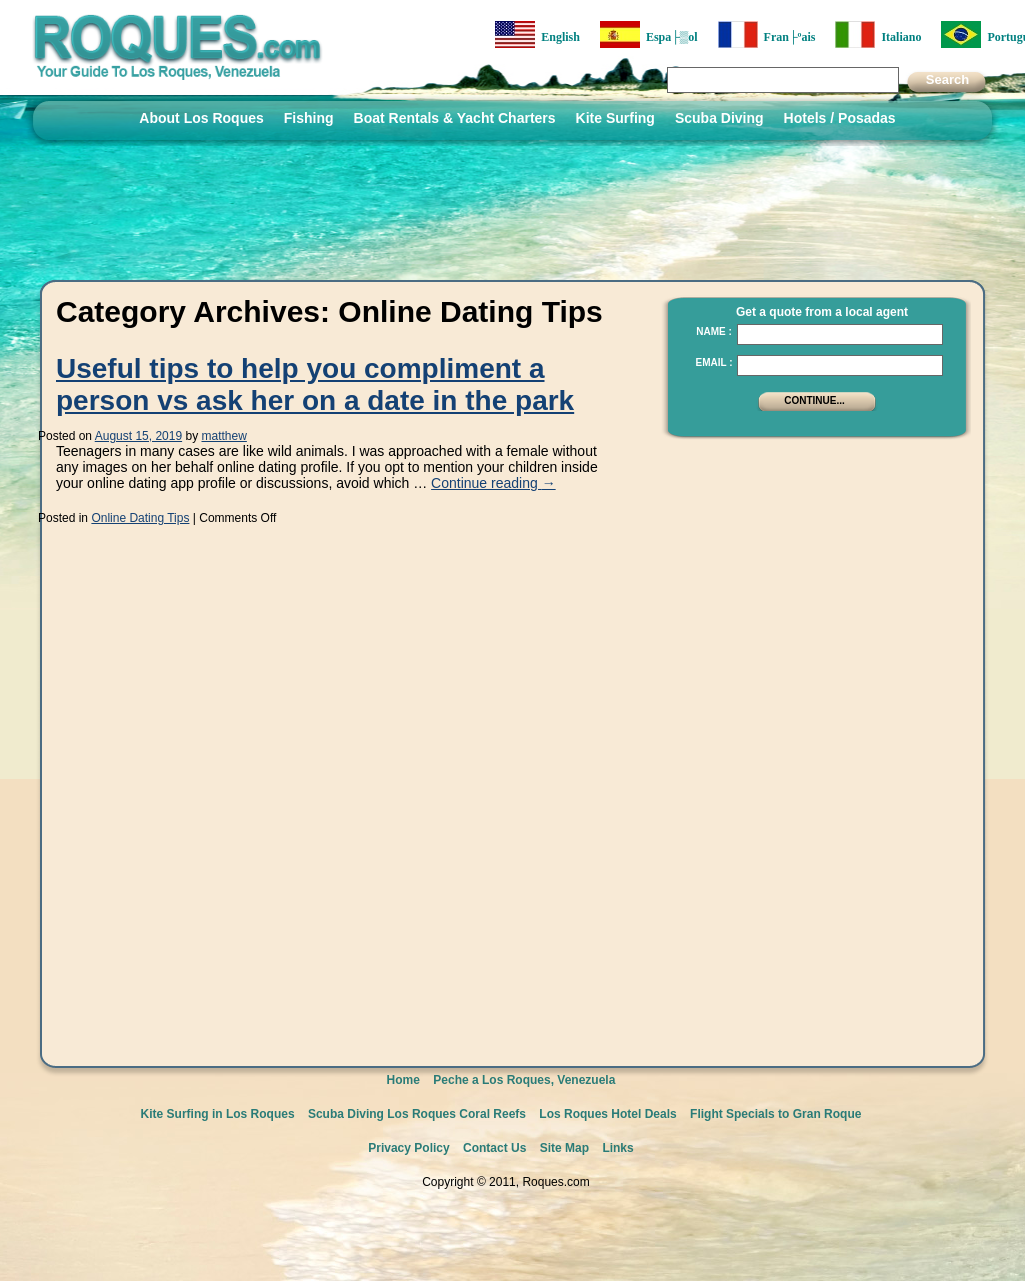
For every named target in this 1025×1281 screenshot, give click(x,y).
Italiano (878, 34)
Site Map (564, 1148)
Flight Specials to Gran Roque (775, 1114)
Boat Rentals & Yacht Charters (455, 118)
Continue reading (493, 483)
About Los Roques (201, 118)
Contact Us (494, 1148)
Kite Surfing (615, 118)
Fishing (309, 118)
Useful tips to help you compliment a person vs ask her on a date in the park (315, 384)
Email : (713, 362)
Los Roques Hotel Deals (607, 1114)
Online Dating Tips (140, 518)
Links (617, 1148)
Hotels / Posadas (840, 118)
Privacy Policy (408, 1148)
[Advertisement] (811, 750)
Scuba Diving (719, 118)
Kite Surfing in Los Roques (218, 1114)
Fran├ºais (767, 34)
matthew (224, 436)
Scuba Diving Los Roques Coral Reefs (417, 1114)
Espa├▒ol (649, 34)
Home (403, 1080)
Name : (714, 331)
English (537, 34)
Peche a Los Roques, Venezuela (524, 1080)
